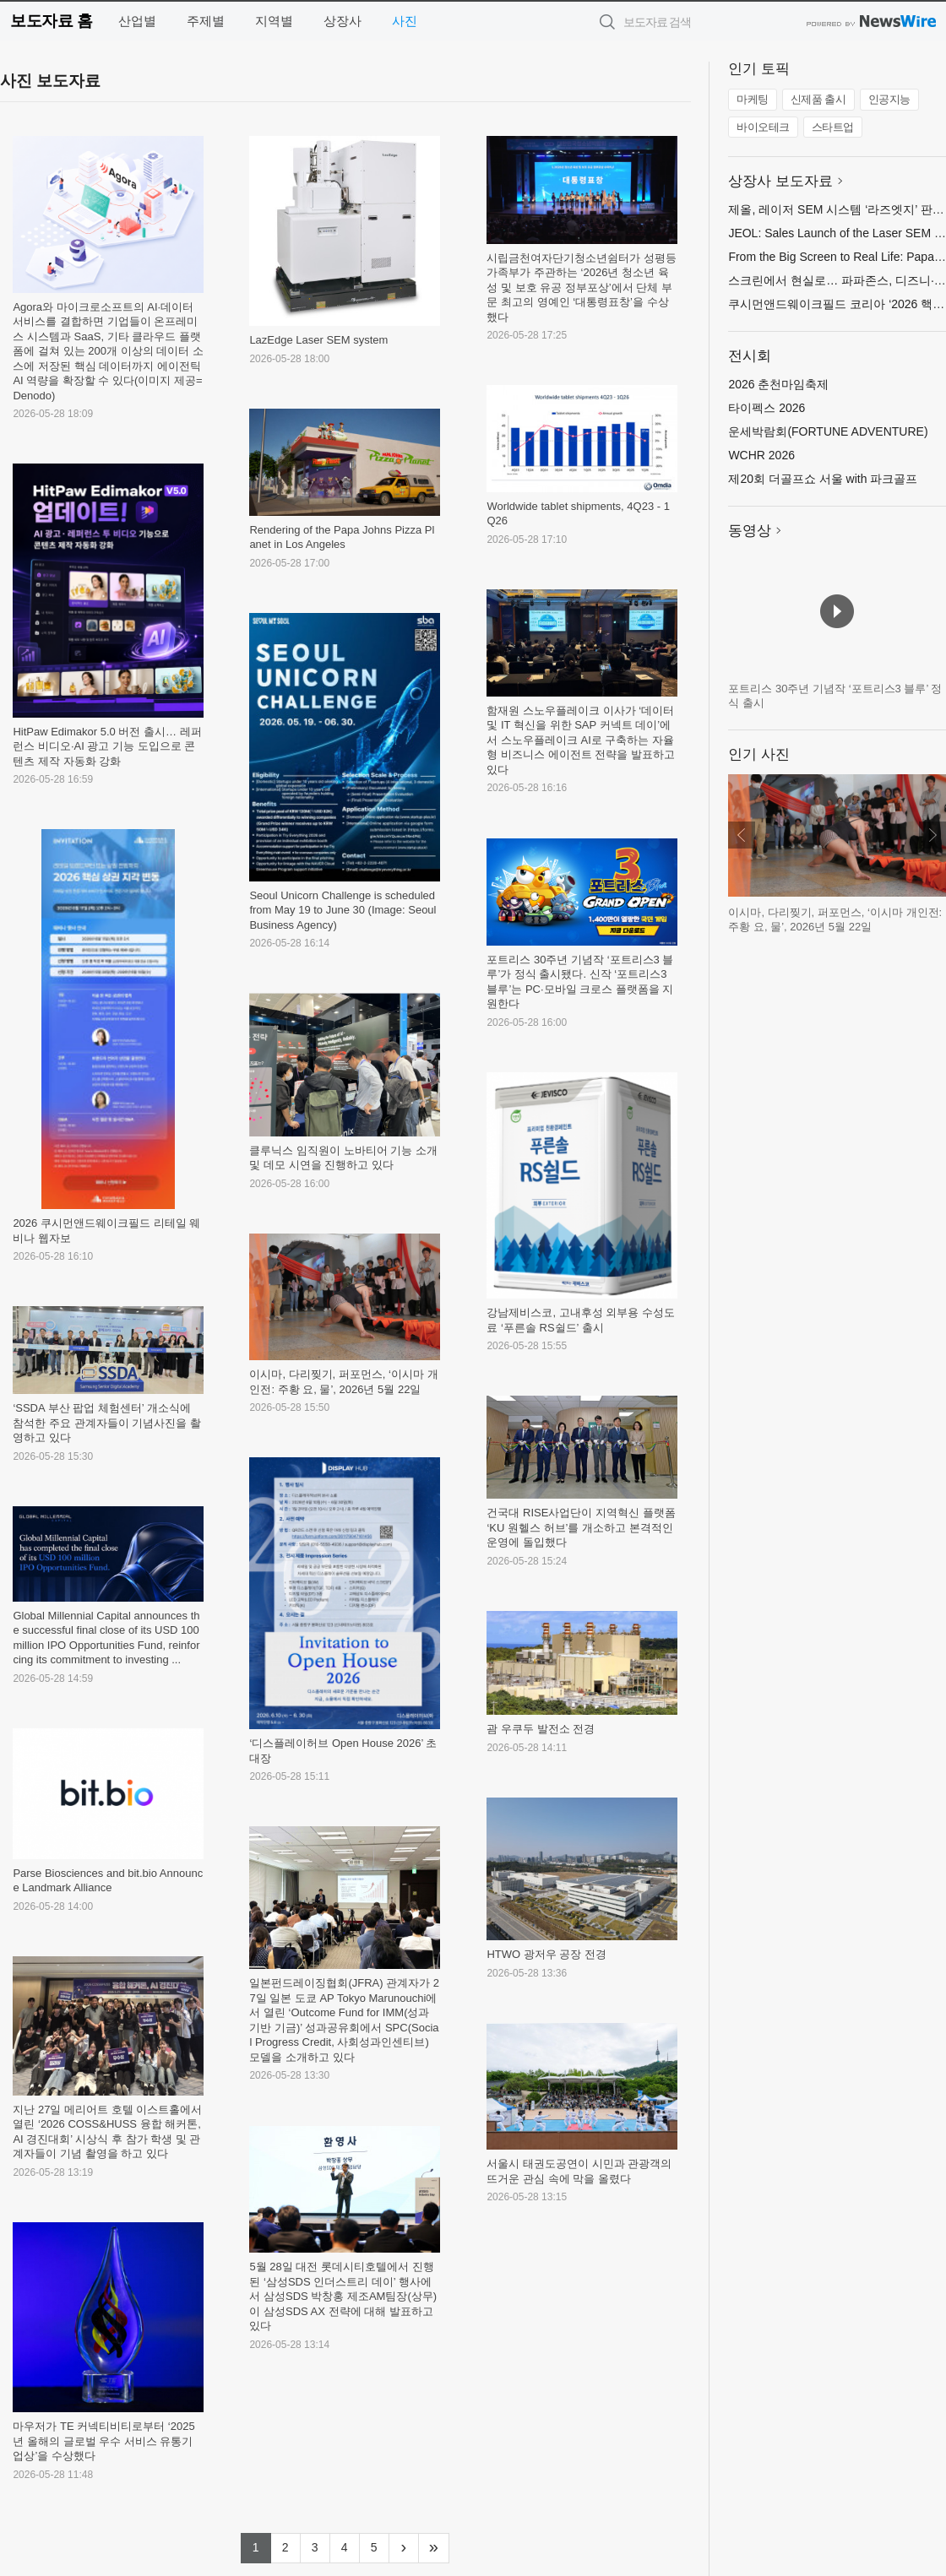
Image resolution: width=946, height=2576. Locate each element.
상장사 (342, 21)
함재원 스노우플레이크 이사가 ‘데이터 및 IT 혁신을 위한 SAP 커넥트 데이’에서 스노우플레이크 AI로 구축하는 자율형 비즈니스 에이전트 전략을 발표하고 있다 (580, 740)
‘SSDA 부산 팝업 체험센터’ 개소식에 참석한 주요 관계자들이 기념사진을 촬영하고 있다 (106, 1423)
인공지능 (889, 99)
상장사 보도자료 (780, 181)
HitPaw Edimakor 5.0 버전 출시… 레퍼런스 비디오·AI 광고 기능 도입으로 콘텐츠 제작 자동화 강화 (107, 746)
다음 (932, 835)
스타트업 (833, 127)
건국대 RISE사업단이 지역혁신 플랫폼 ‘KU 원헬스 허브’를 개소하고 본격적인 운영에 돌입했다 (581, 1527)
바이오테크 (763, 127)
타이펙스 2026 (766, 408)
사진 (404, 21)
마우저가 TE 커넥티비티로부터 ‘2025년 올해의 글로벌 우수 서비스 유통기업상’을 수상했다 (103, 2441)
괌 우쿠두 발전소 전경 (541, 1728)
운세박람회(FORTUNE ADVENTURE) (827, 431)
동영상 (749, 531)
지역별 (274, 21)
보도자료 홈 (51, 21)
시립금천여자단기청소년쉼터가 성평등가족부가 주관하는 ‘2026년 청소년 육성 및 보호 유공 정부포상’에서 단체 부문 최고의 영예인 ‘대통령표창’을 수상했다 (582, 287)
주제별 (206, 21)
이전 (741, 835)
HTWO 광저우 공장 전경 (546, 1954)
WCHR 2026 (761, 455)
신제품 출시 (818, 99)
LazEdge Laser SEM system (318, 340)
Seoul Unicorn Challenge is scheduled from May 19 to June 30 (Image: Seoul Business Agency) (342, 910)
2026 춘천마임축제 (778, 384)
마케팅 (753, 99)
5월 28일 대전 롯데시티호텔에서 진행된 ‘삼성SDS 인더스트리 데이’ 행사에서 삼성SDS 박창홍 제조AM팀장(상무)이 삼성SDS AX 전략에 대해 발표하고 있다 (343, 2296)
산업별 (137, 21)
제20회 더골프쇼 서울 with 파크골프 (822, 478)
